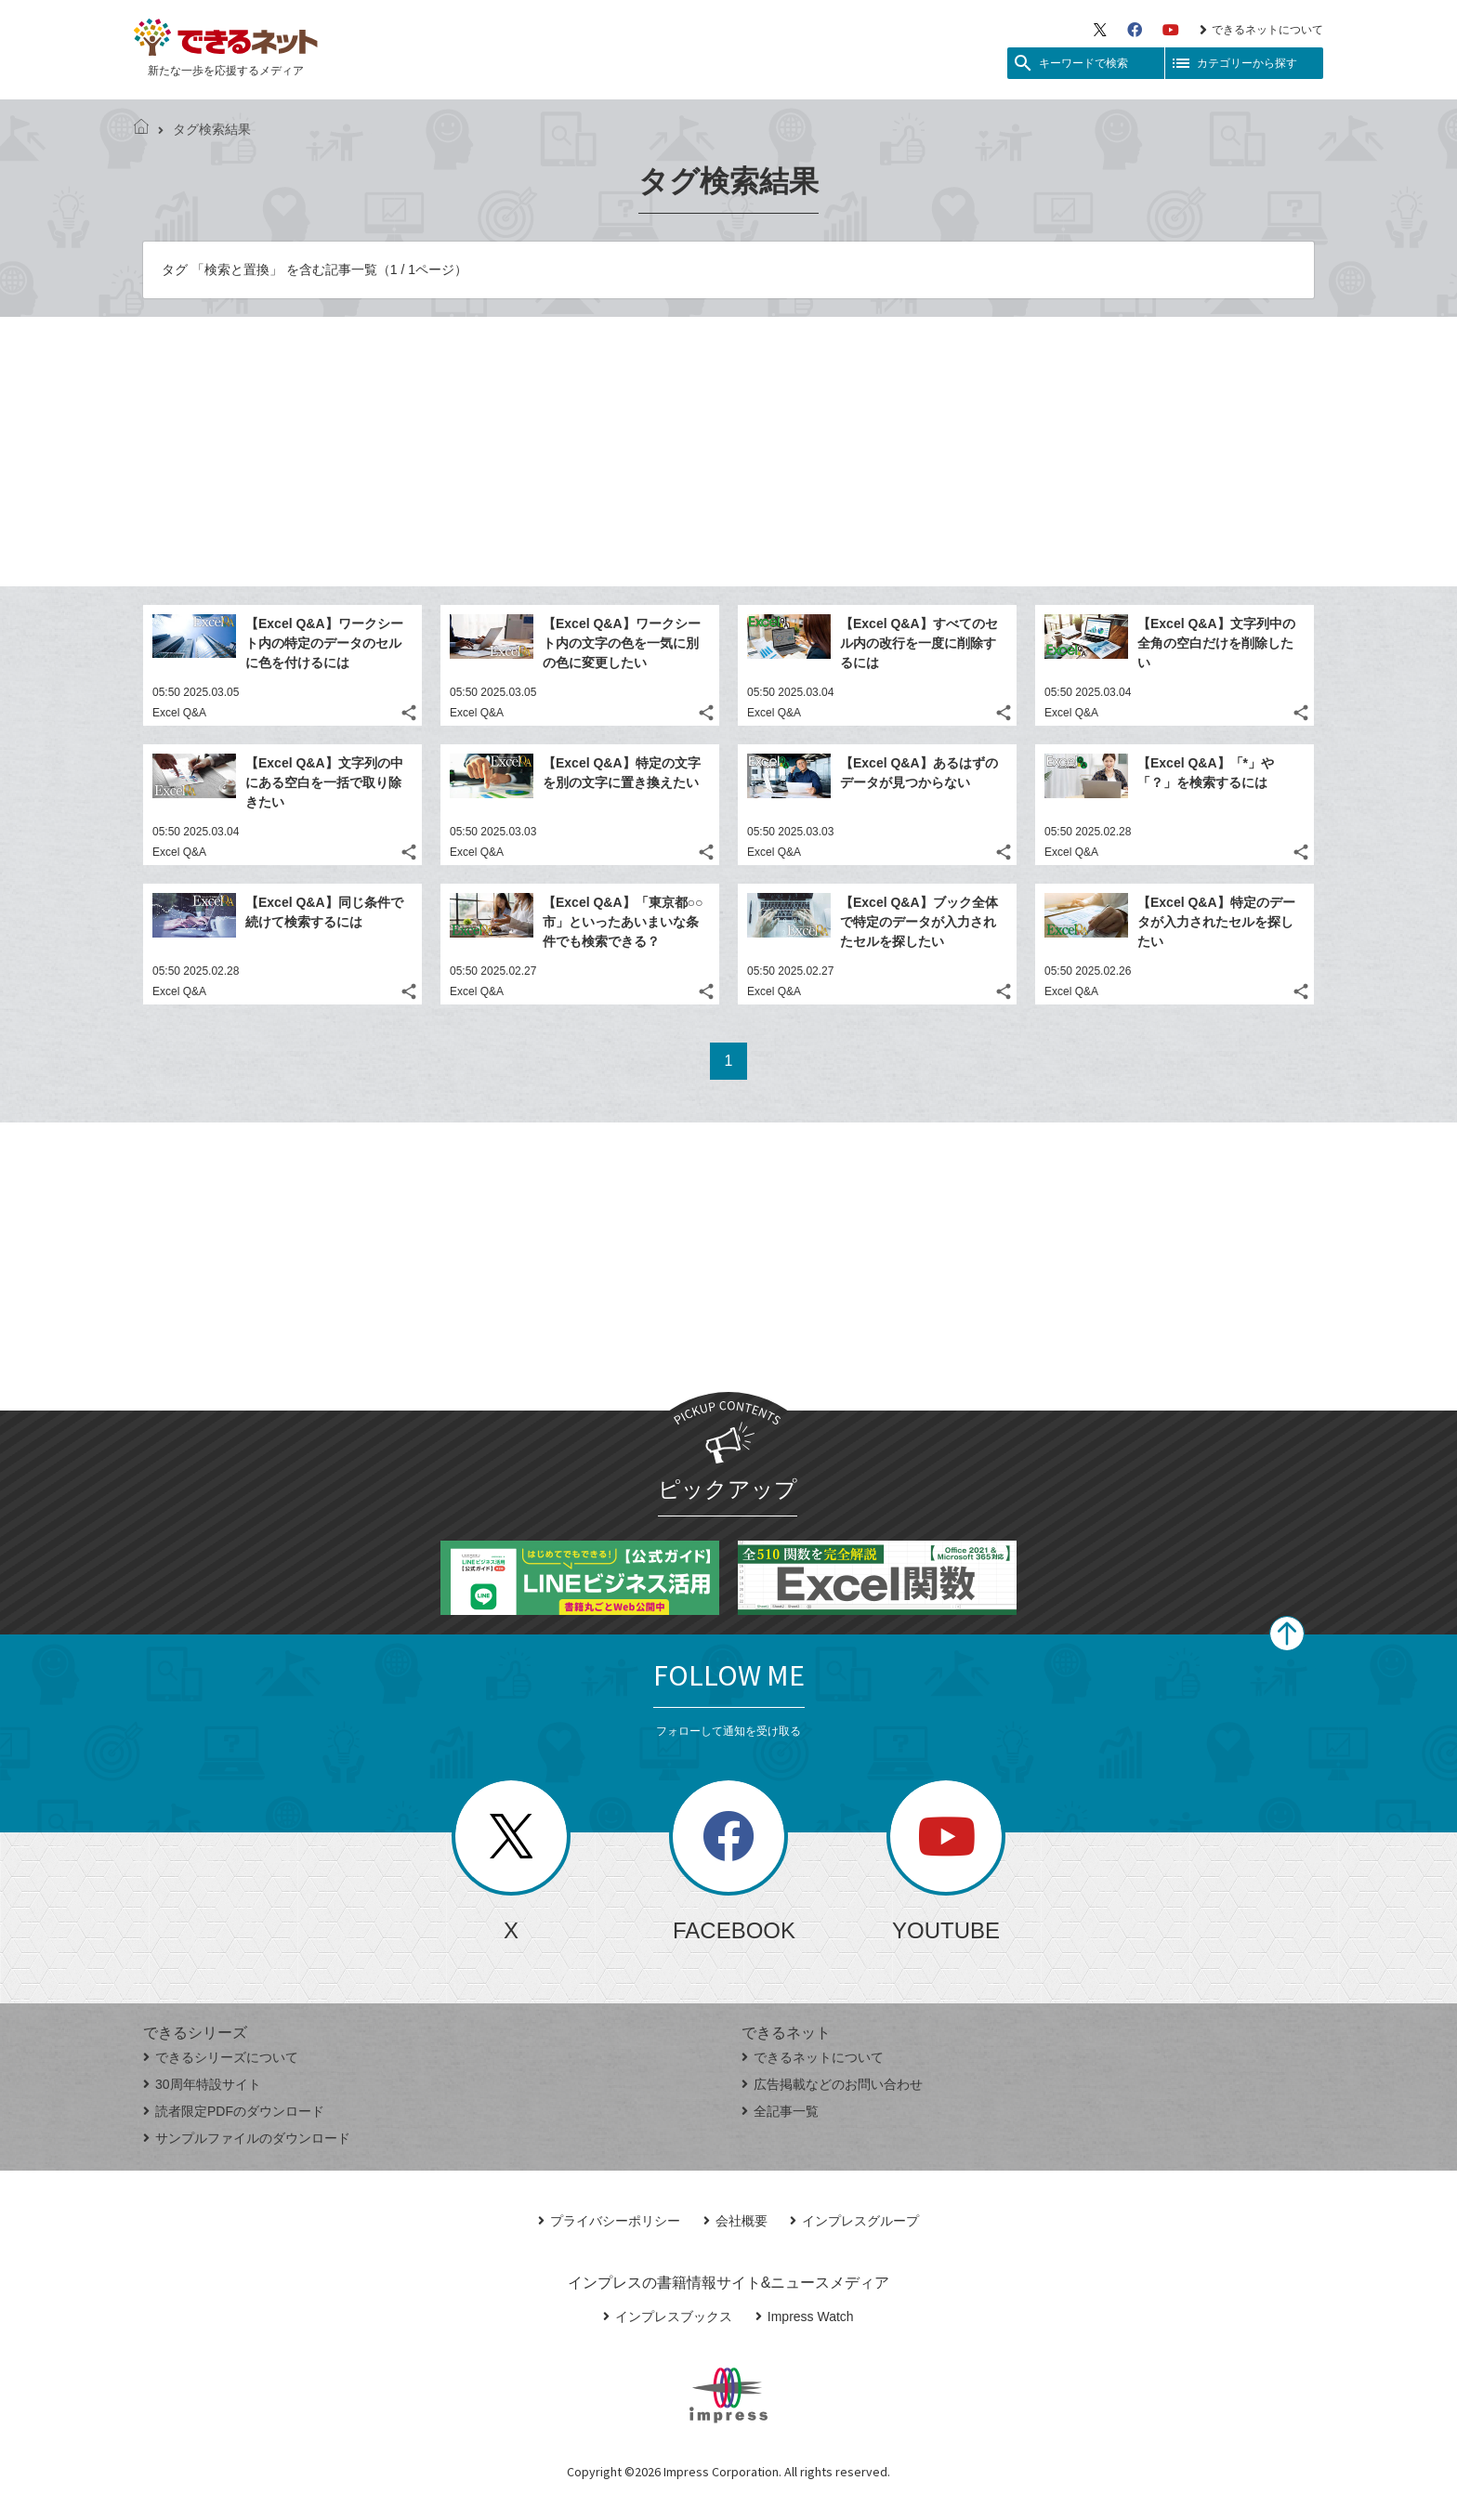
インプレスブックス (667, 2316)
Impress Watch (804, 2316)
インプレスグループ (854, 2220)
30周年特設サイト (202, 2084)
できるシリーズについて (220, 2057)
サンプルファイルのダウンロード (246, 2138)
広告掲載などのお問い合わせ (832, 2084)
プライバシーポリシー (609, 2220)
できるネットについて (1261, 29)
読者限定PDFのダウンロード (233, 2111)
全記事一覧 (780, 2111)
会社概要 (735, 2220)
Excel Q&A (179, 712)
